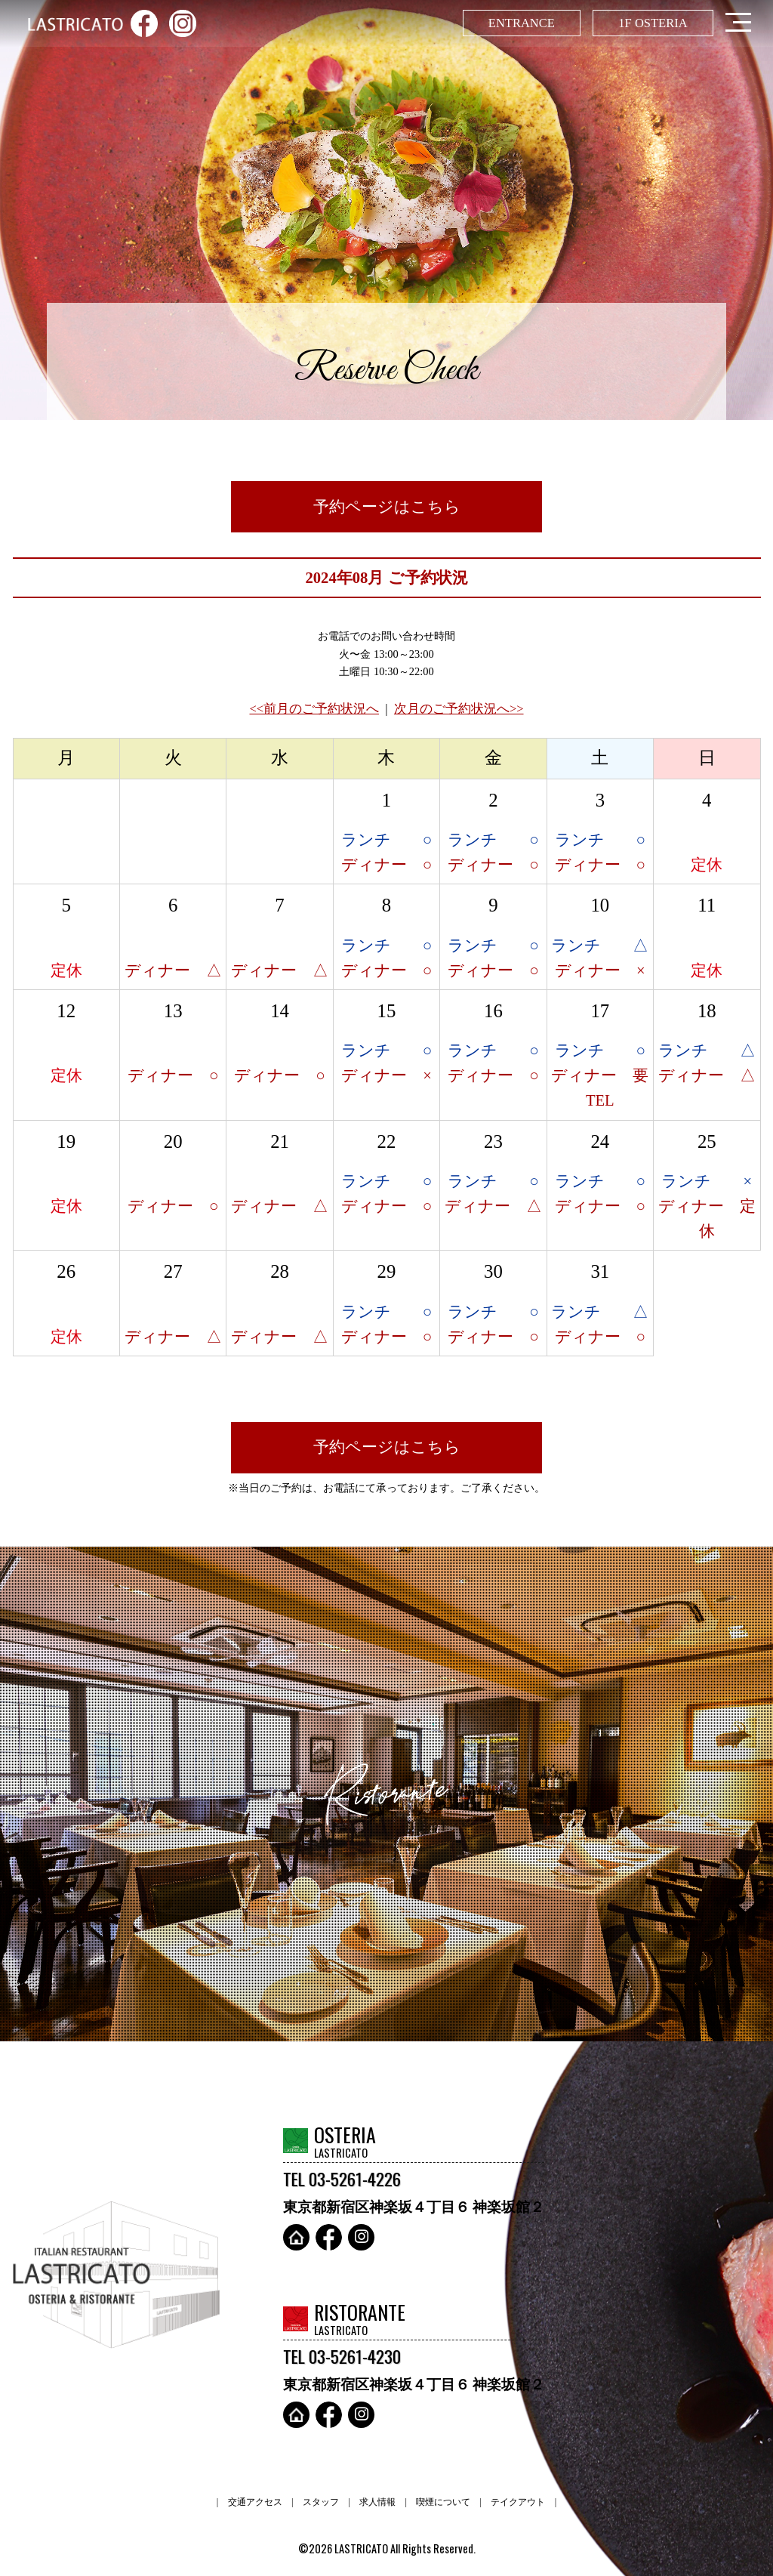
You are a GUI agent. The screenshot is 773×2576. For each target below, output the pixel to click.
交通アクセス (255, 2502)
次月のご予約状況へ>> (459, 709)
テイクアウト (518, 2502)
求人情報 (377, 2502)
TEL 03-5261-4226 (342, 2179)
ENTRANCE (521, 23)
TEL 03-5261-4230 (342, 2356)
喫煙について (443, 2502)
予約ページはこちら (386, 506)
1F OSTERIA (652, 23)
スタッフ (321, 2502)
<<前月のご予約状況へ (314, 709)
